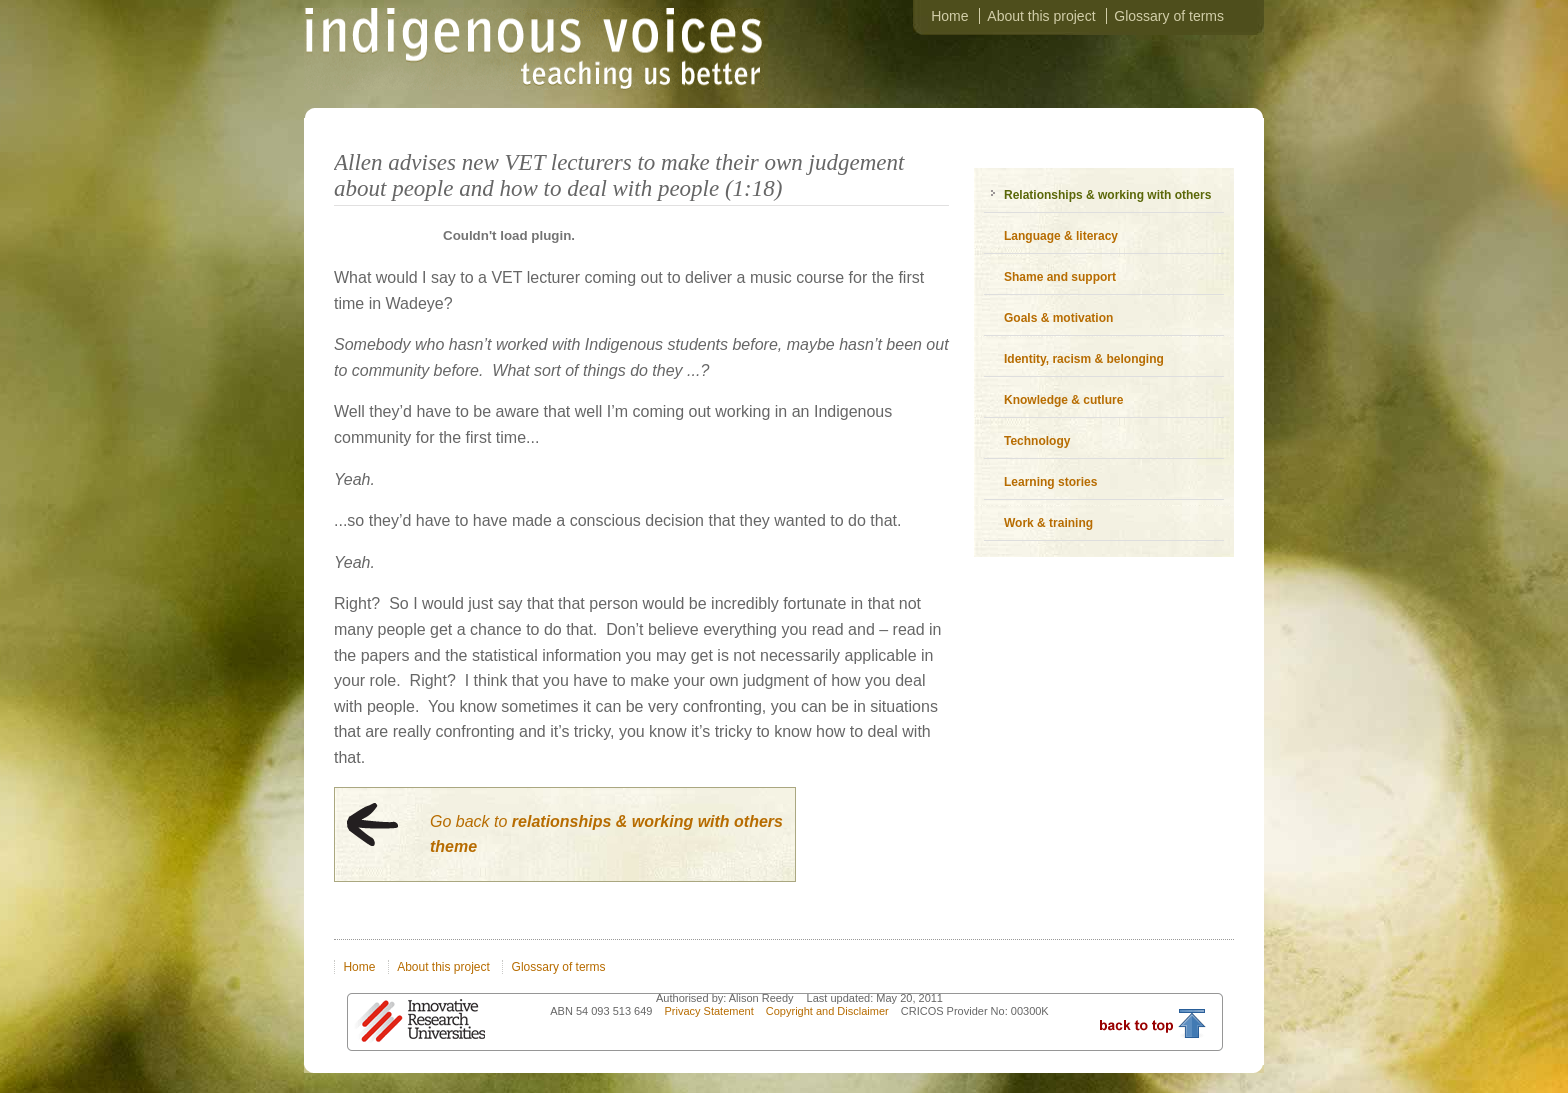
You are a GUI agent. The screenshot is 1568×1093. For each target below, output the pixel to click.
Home (949, 16)
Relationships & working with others (1107, 195)
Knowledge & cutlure (1063, 400)
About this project (1041, 16)
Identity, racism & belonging (1084, 359)
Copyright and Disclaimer (829, 1011)
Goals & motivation (1058, 318)
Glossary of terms (1169, 16)
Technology (1037, 441)
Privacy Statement (710, 1011)
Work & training (1048, 523)
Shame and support (1060, 277)
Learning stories (1050, 482)
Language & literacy (1061, 236)
